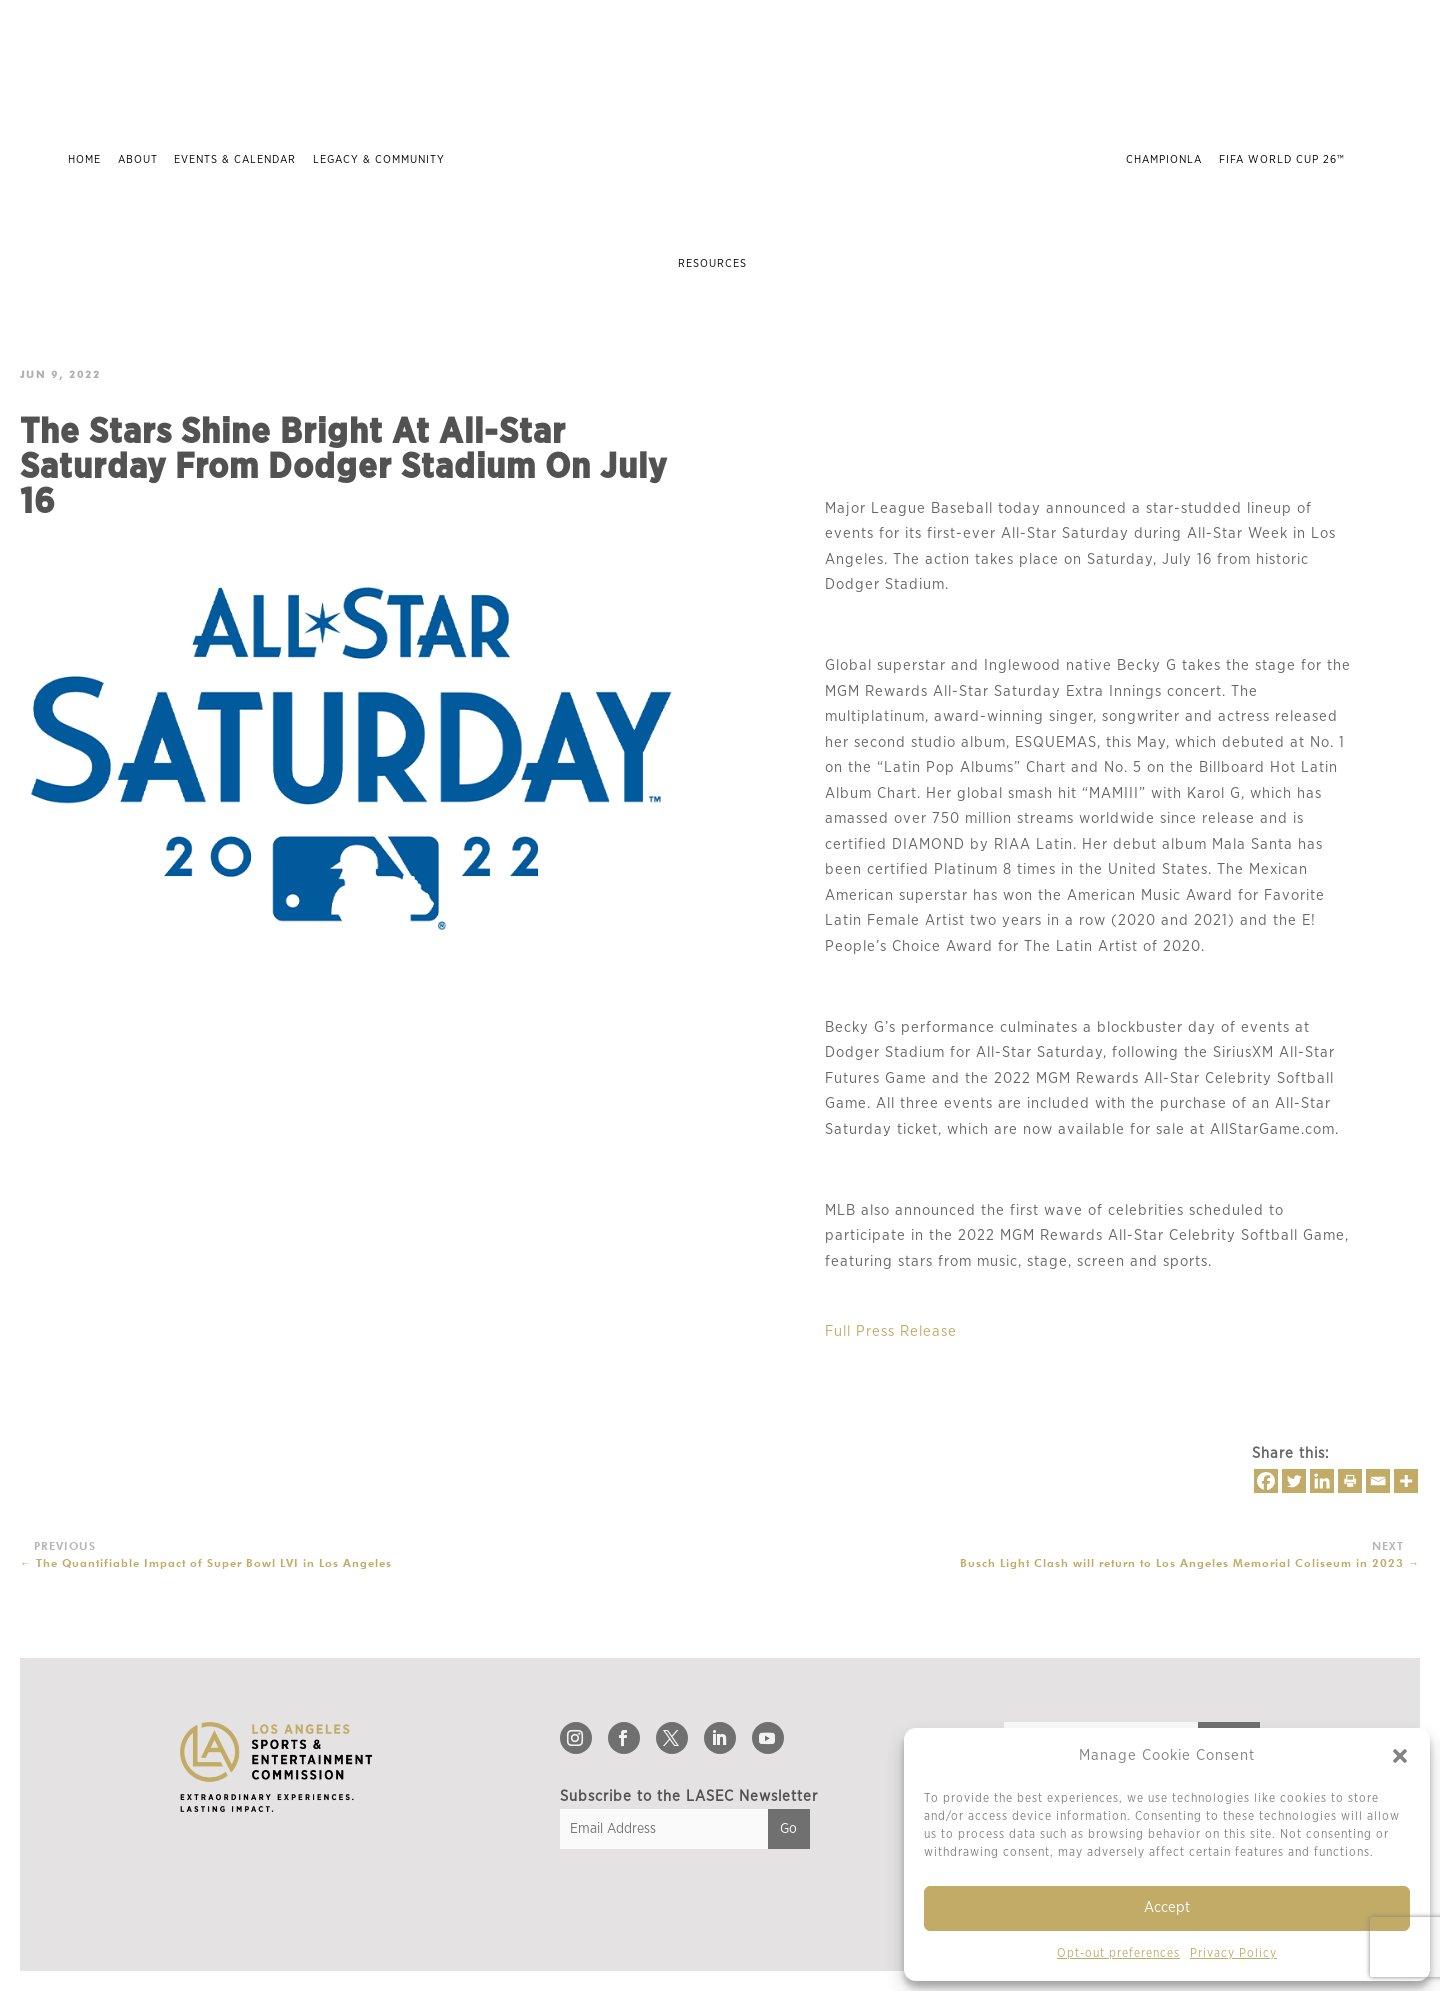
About (138, 159)
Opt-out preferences (1118, 1953)
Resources (712, 263)
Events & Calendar (235, 159)
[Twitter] (1294, 1481)
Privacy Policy (1233, 1953)
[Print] (1350, 1481)
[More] (1406, 1481)
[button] (1400, 1756)
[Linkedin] (1322, 1481)
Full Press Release (891, 1331)
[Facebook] (1266, 1481)
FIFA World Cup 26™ (1282, 159)
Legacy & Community (379, 159)
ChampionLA (1164, 159)
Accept (1167, 1907)
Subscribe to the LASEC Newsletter (689, 1796)
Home (84, 159)
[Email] (1378, 1481)
